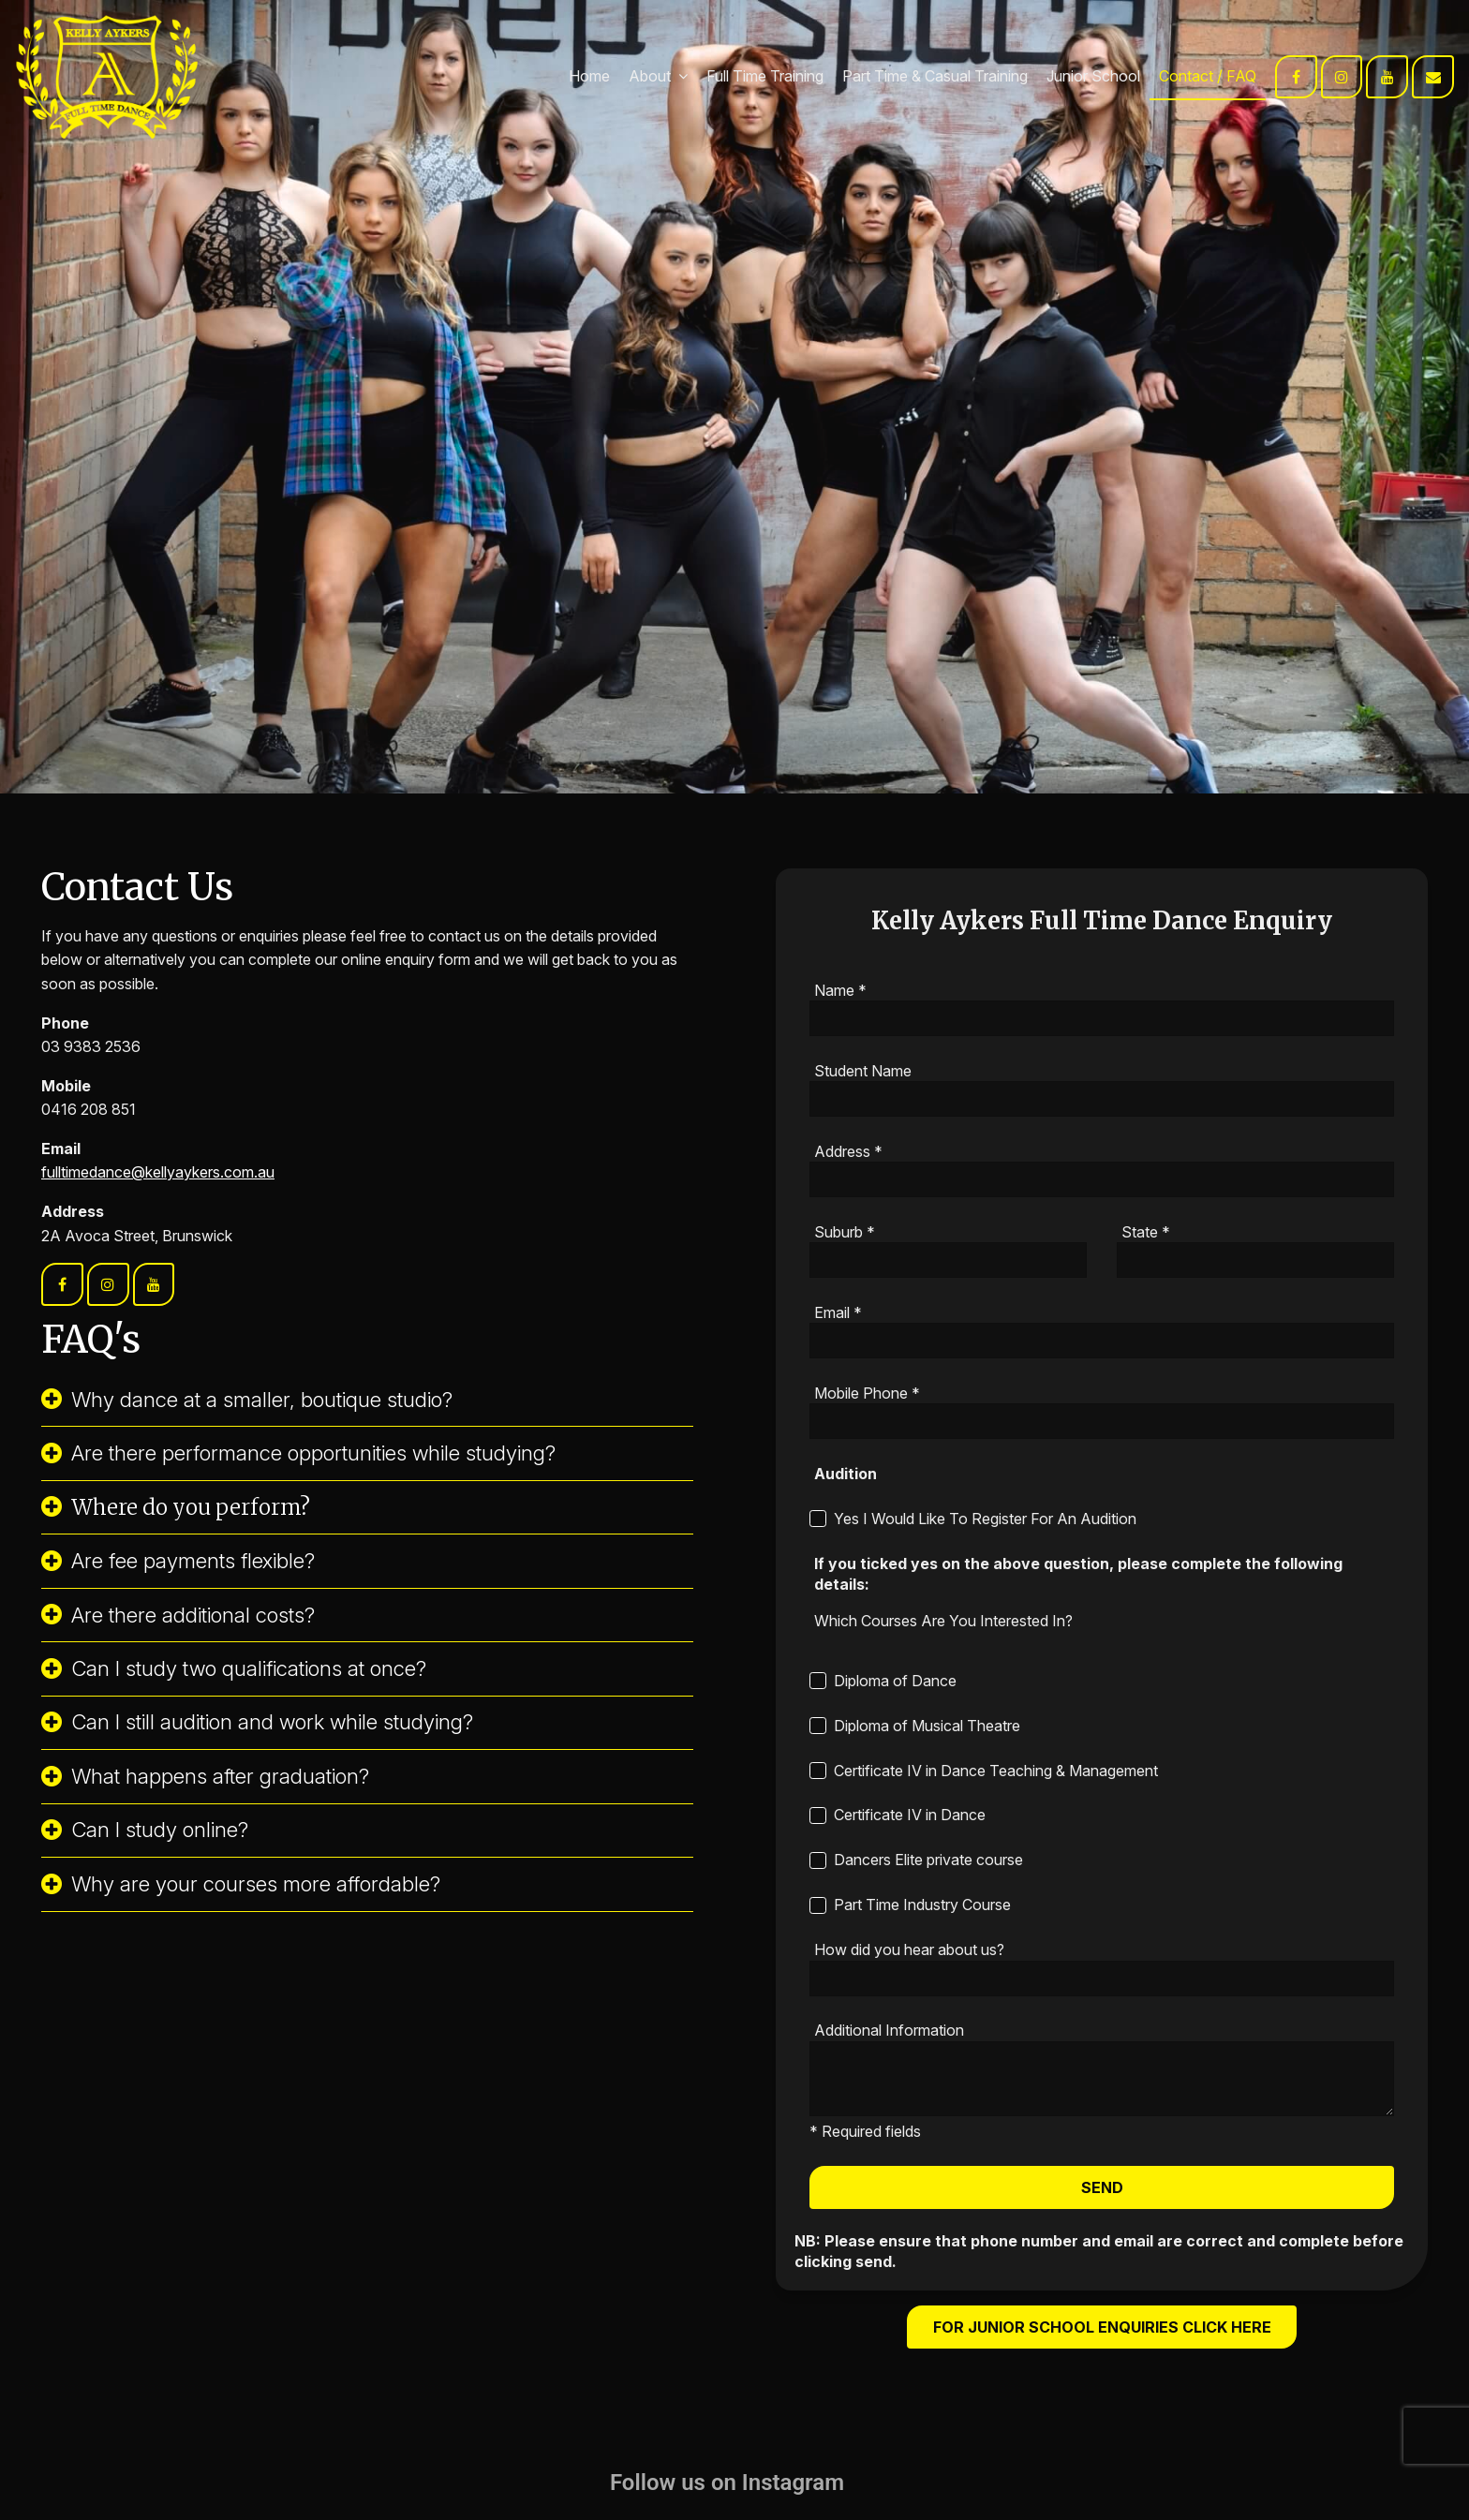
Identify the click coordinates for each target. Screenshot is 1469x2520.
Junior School (1093, 76)
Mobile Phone (867, 1393)
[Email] (1101, 1340)
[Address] (1101, 1179)
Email (838, 1312)
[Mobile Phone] (1101, 1421)
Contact (1186, 76)
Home (589, 76)
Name (840, 990)
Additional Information (889, 2030)
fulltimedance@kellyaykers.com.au (158, 1172)
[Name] (1101, 1018)
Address (848, 1151)
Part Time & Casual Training (935, 76)
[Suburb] (948, 1260)
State (1145, 1232)
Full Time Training (765, 76)
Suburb (844, 1232)
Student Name (863, 1070)
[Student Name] (1101, 1099)
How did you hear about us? (909, 1949)
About (650, 76)
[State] (1255, 1260)
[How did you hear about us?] (1101, 1978)
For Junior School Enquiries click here (1102, 2327)
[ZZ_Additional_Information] (1101, 2078)
